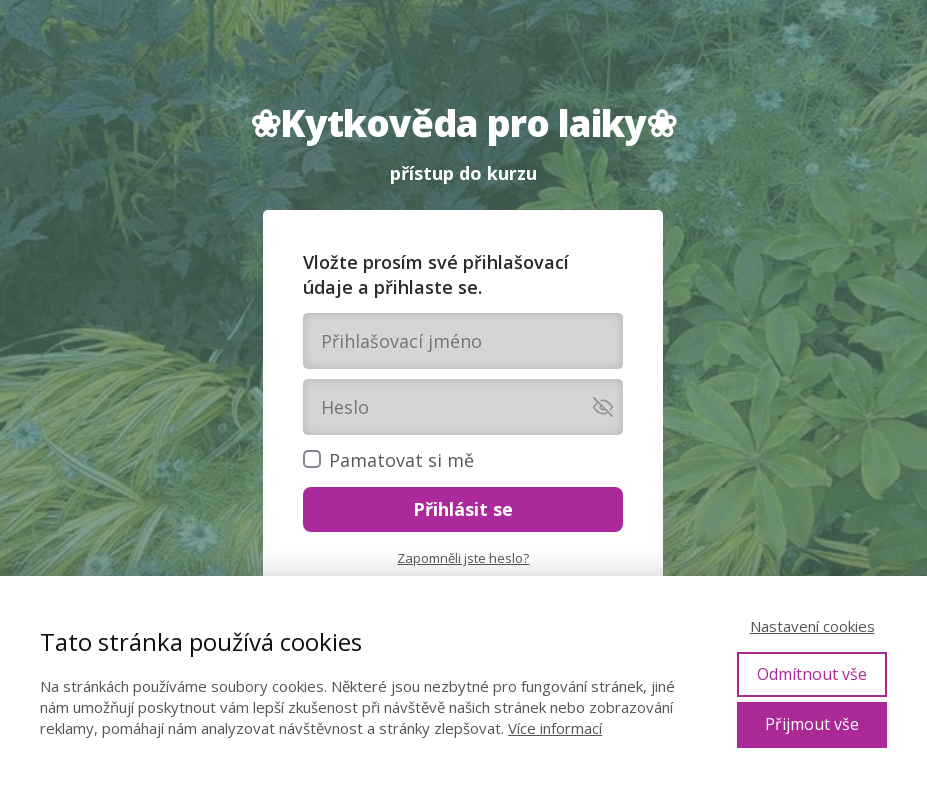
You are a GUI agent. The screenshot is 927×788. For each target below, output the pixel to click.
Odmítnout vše (812, 674)
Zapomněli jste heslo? (463, 558)
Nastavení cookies (812, 626)
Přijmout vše (812, 724)
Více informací (555, 728)
